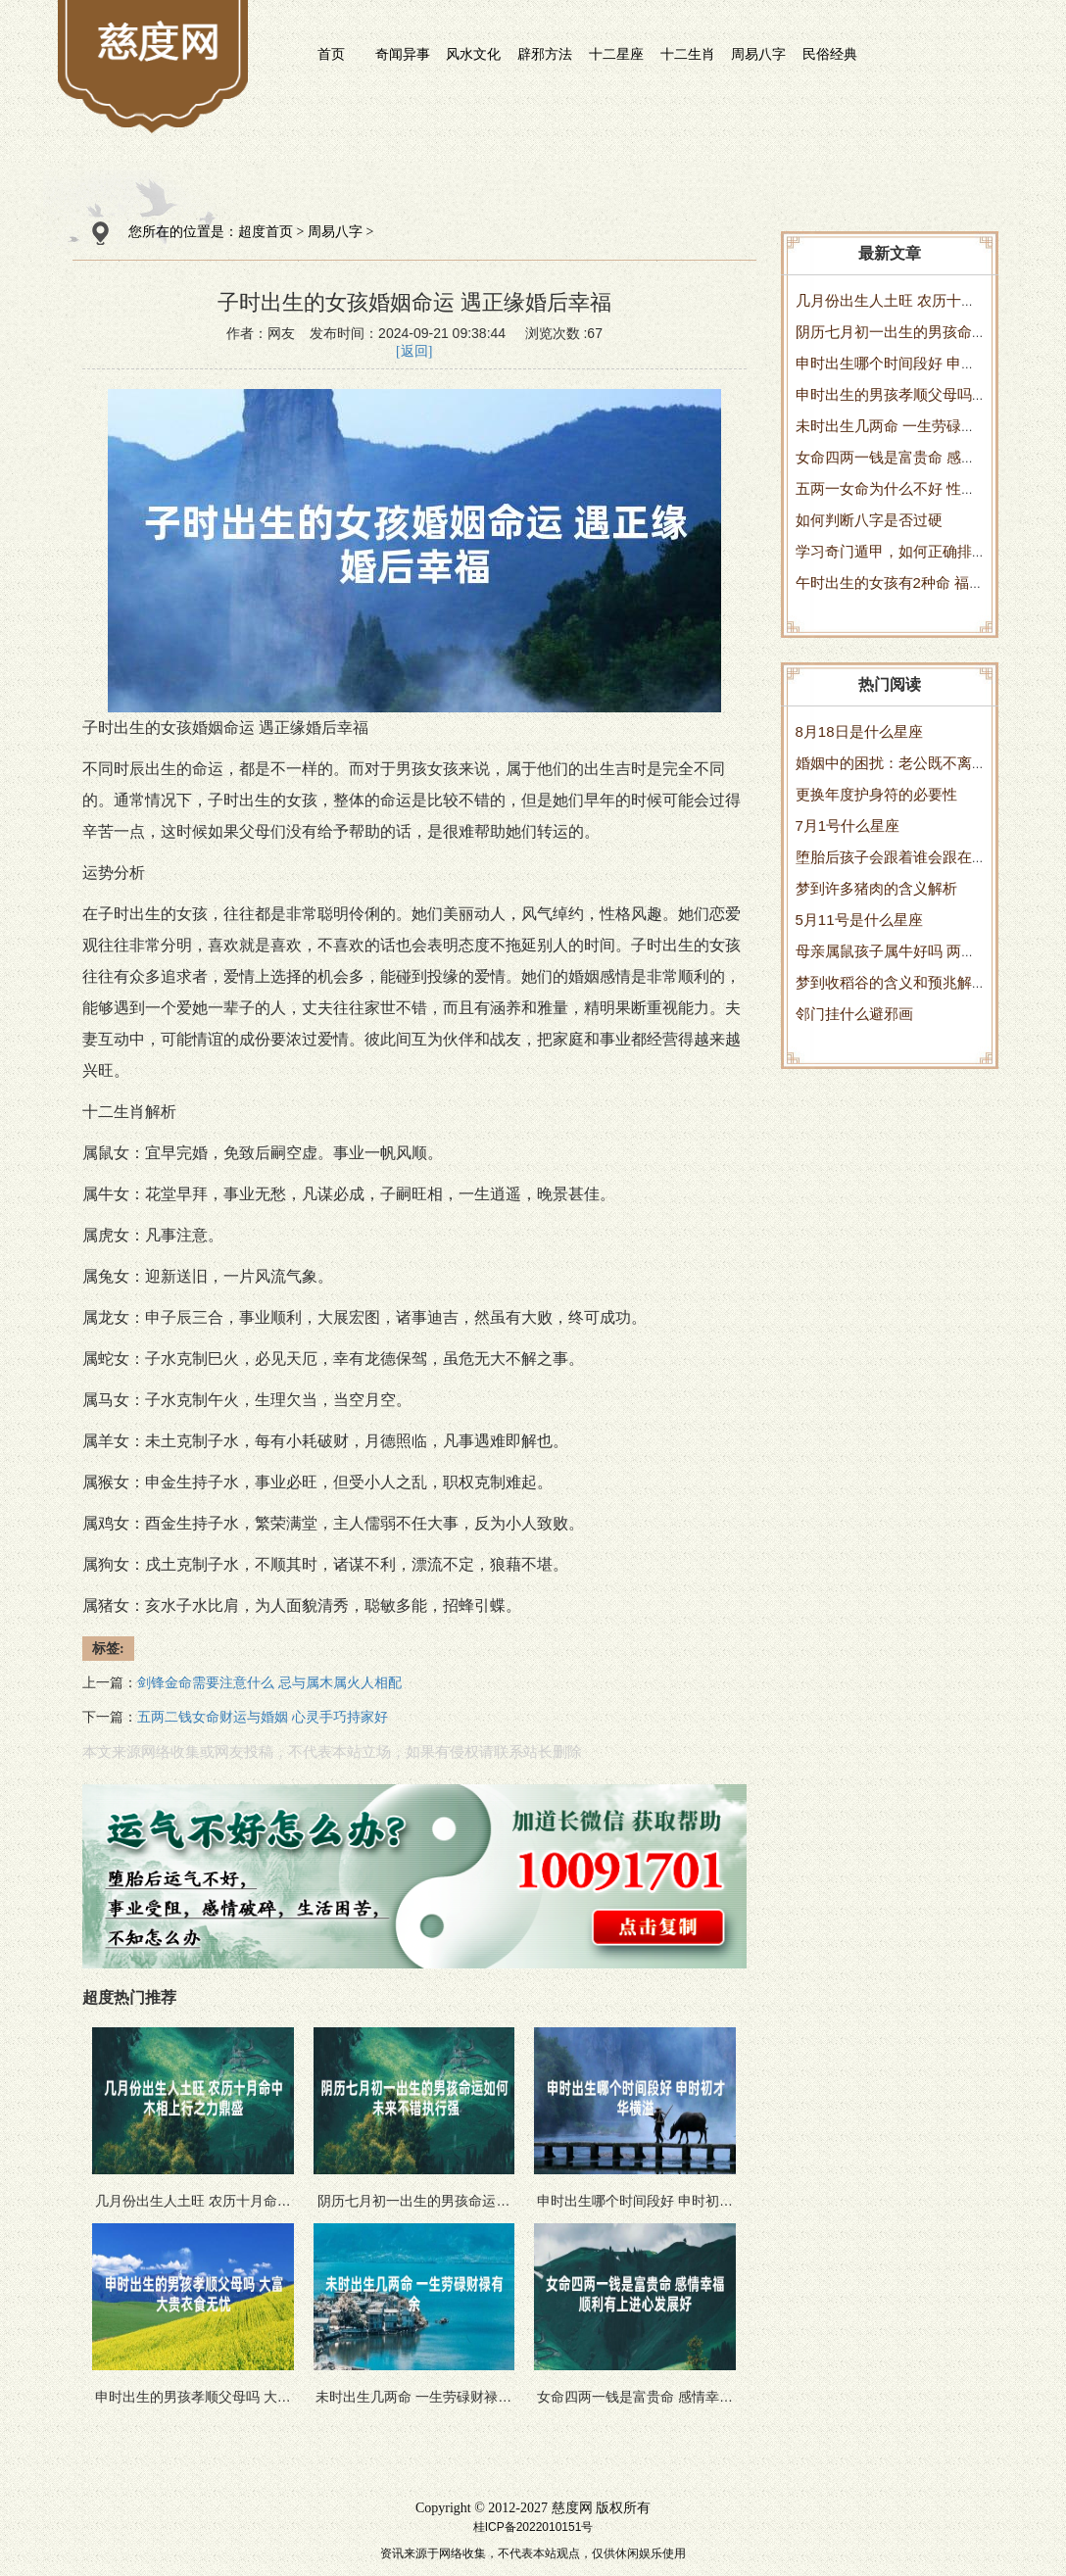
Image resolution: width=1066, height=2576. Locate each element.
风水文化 (473, 54)
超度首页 (265, 231)
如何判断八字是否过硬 (869, 519)
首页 (331, 54)
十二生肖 (687, 54)
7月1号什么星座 (848, 825)
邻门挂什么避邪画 (854, 1013)
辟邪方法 (544, 54)
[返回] (414, 351)
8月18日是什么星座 (859, 731)
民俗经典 (829, 54)
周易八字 (758, 54)
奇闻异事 (402, 54)
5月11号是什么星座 (859, 919)
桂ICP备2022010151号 (533, 2527)
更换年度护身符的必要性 (876, 794)
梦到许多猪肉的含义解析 (876, 888)
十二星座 (616, 54)
